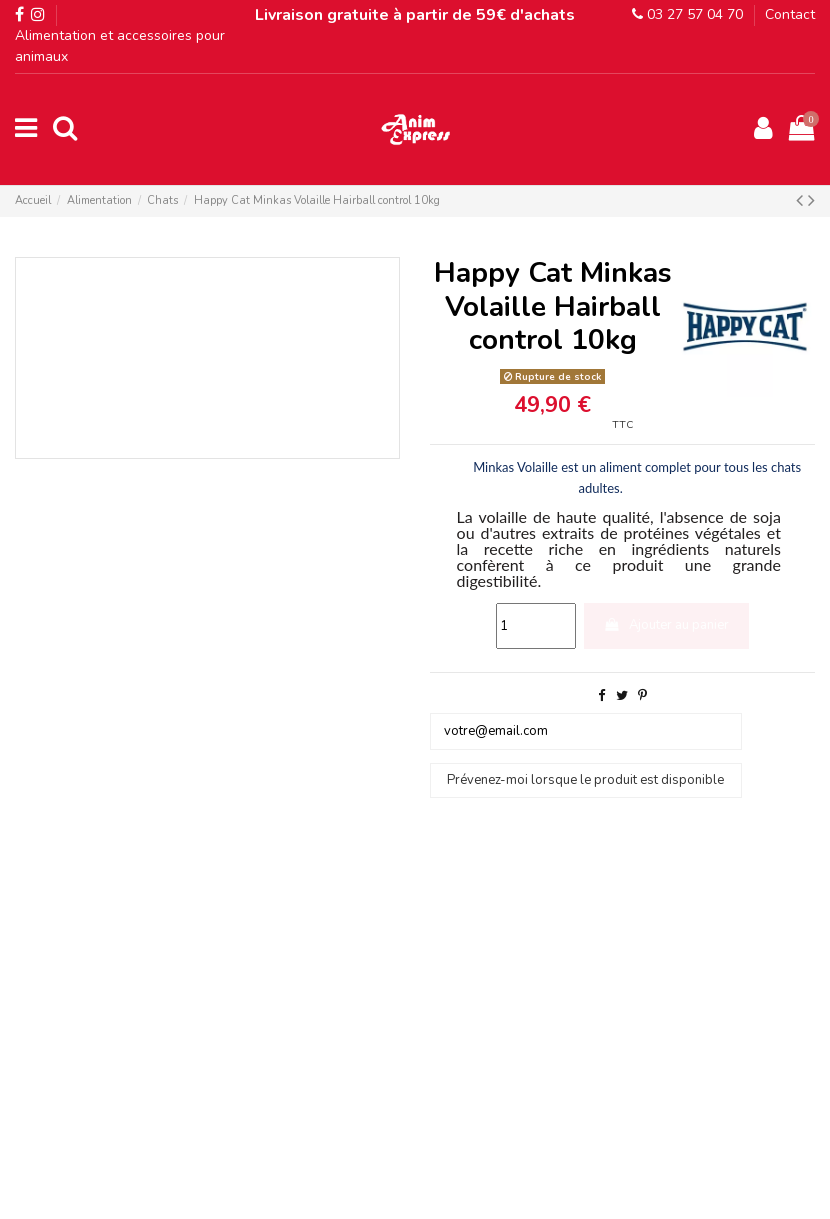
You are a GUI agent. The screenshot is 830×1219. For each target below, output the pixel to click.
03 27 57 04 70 (687, 14)
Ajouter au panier (666, 625)
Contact (790, 14)
